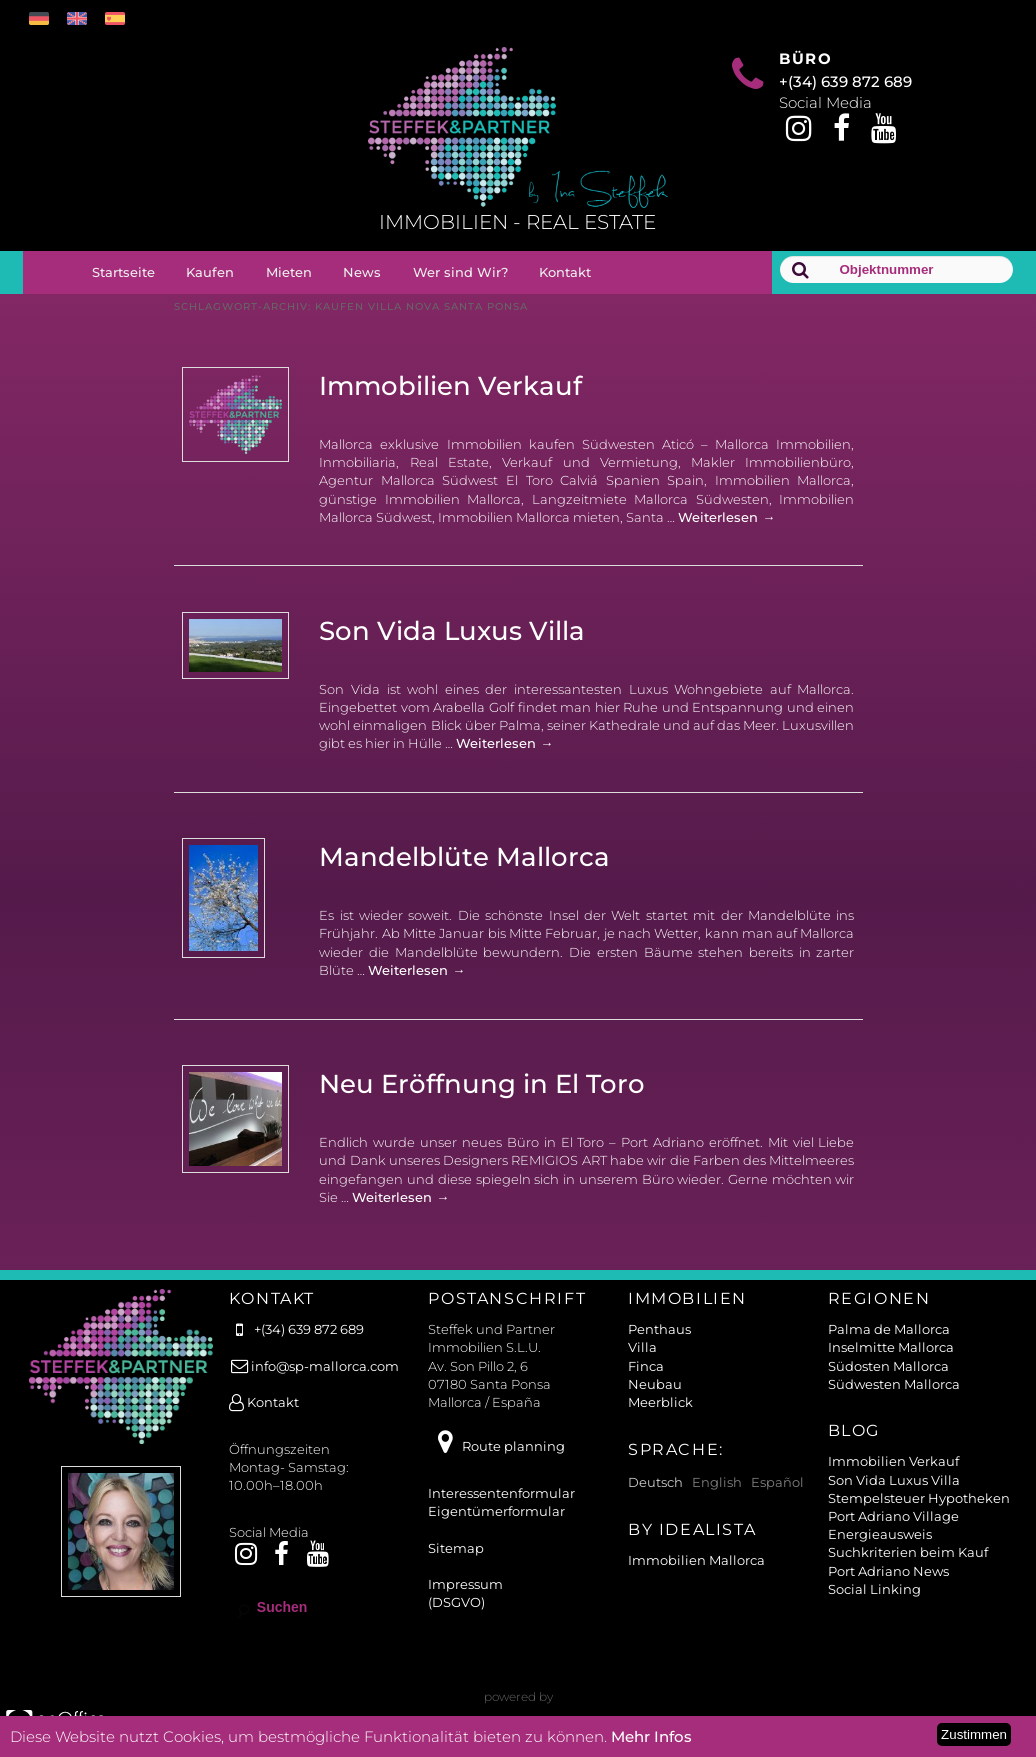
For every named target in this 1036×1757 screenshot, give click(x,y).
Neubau (655, 1384)
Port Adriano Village (893, 1516)
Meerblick (660, 1402)
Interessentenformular (501, 1493)
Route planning (496, 1446)
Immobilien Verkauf (450, 386)
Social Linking (874, 1589)
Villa (642, 1347)
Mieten (289, 272)
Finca (646, 1366)
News (362, 272)
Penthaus (659, 1329)
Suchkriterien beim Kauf (908, 1552)
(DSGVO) (456, 1602)
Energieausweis (880, 1534)
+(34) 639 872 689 (845, 81)
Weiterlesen (726, 517)
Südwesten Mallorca (894, 1384)
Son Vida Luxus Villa (452, 631)
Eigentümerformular (496, 1511)
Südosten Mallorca (888, 1366)
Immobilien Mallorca (696, 1560)
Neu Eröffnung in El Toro (482, 1084)
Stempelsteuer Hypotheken (919, 1498)
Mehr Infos (651, 1736)
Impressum (465, 1584)
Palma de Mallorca (889, 1329)
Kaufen (210, 272)
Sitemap (456, 1548)
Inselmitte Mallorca (891, 1347)
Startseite (123, 272)
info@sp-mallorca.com (314, 1366)
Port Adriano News (888, 1571)
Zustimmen (974, 1734)
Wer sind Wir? (460, 272)
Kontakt (565, 272)
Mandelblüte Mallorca (464, 857)
